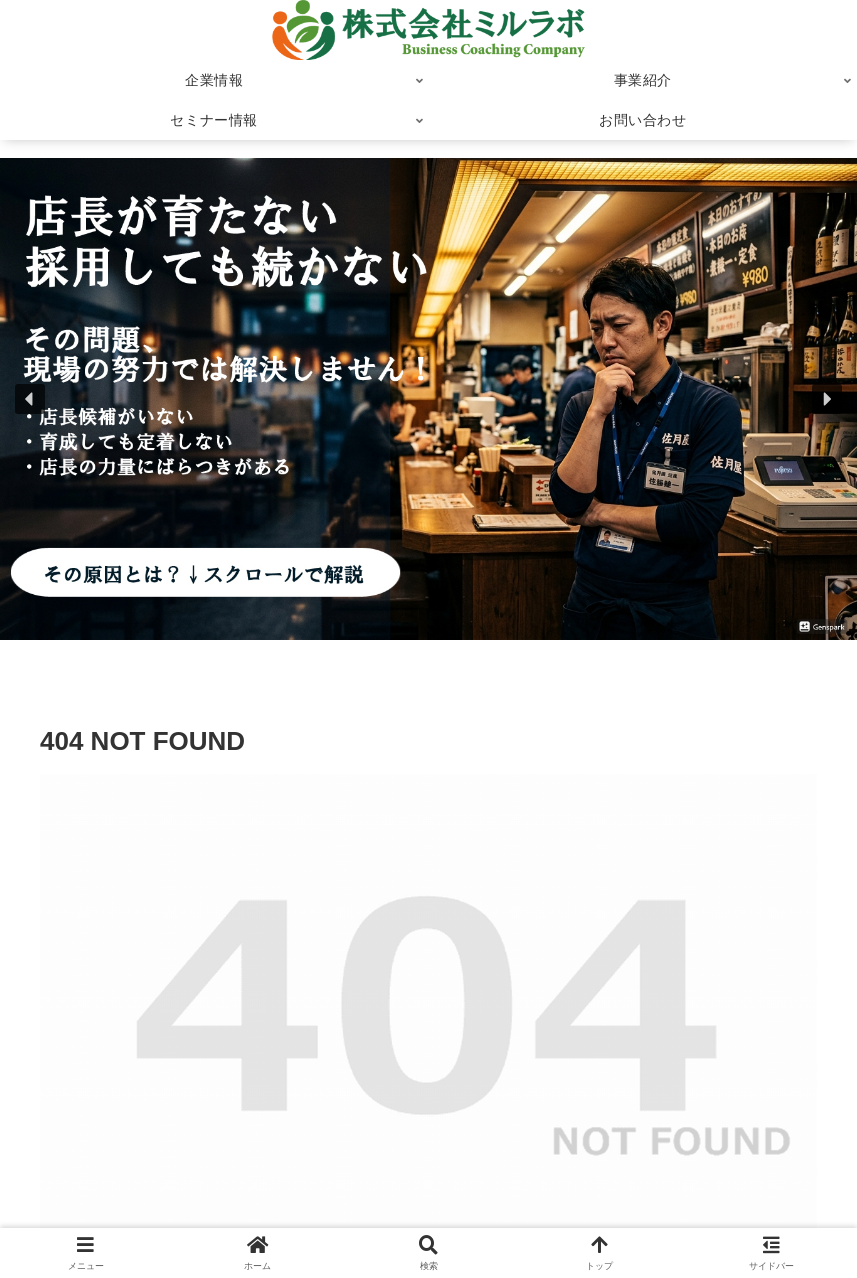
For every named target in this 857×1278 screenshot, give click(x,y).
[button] (30, 399)
